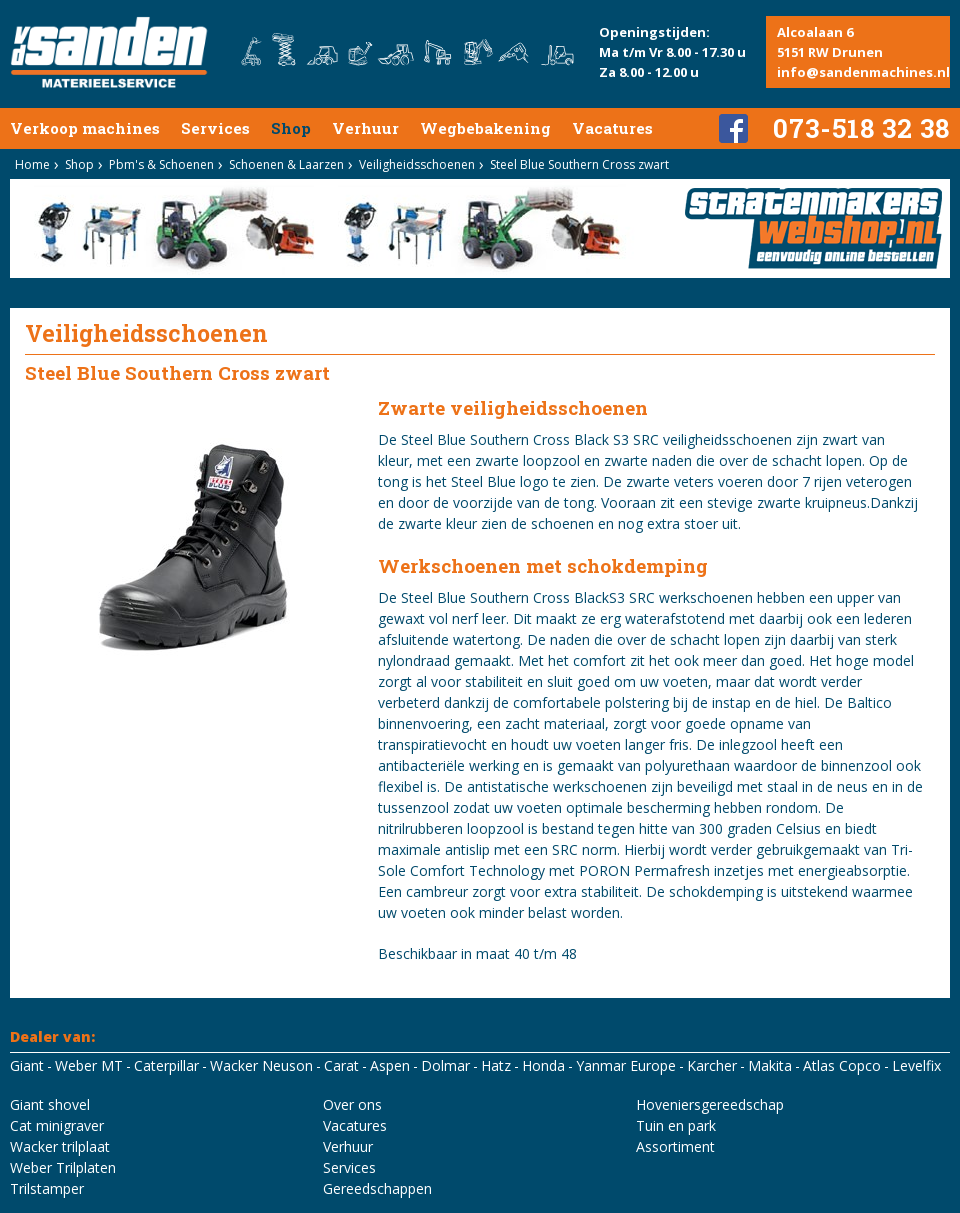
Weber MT (89, 1065)
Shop (291, 128)
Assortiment (675, 1146)
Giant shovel (50, 1104)
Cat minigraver (57, 1125)
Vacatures (612, 128)
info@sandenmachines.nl (863, 72)
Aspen (390, 1065)
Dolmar (445, 1065)
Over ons (352, 1104)
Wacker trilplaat (60, 1146)
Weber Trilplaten (63, 1167)
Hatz (496, 1065)
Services (215, 128)
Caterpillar (166, 1065)
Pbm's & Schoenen (161, 164)
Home (32, 164)
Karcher (712, 1065)
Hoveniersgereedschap (710, 1104)
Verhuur (365, 128)
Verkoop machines (85, 128)
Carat (341, 1065)
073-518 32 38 (861, 128)
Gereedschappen (377, 1188)
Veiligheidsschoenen (417, 164)
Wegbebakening (485, 128)
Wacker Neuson (261, 1065)
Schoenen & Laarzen (286, 164)
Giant (27, 1065)
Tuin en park (676, 1125)
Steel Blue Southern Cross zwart (579, 164)
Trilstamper (47, 1188)
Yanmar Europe (626, 1065)
